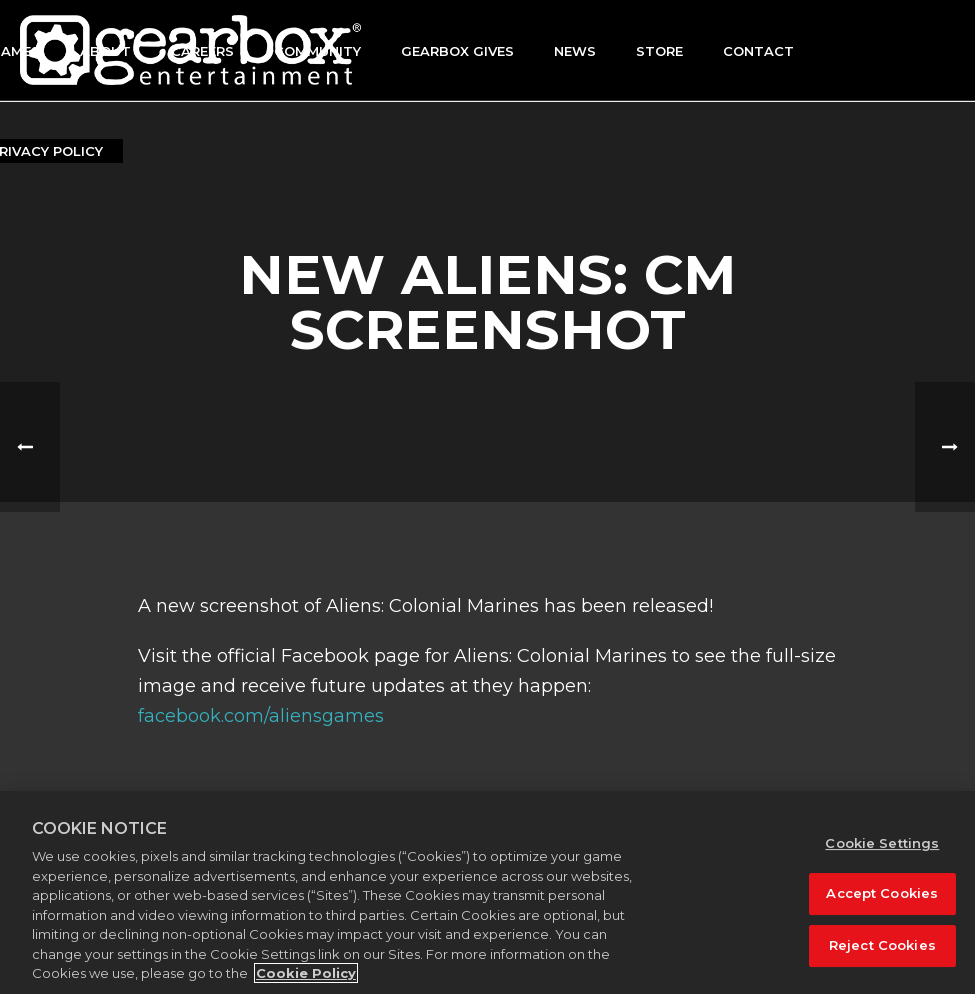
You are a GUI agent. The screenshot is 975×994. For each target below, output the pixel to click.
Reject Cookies (882, 945)
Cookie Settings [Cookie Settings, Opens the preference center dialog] (882, 843)
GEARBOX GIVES (457, 51)
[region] (487, 892)
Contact (758, 51)
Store (659, 51)
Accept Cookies (882, 893)
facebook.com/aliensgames (261, 716)
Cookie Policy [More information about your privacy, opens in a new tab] (306, 973)
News (575, 51)
